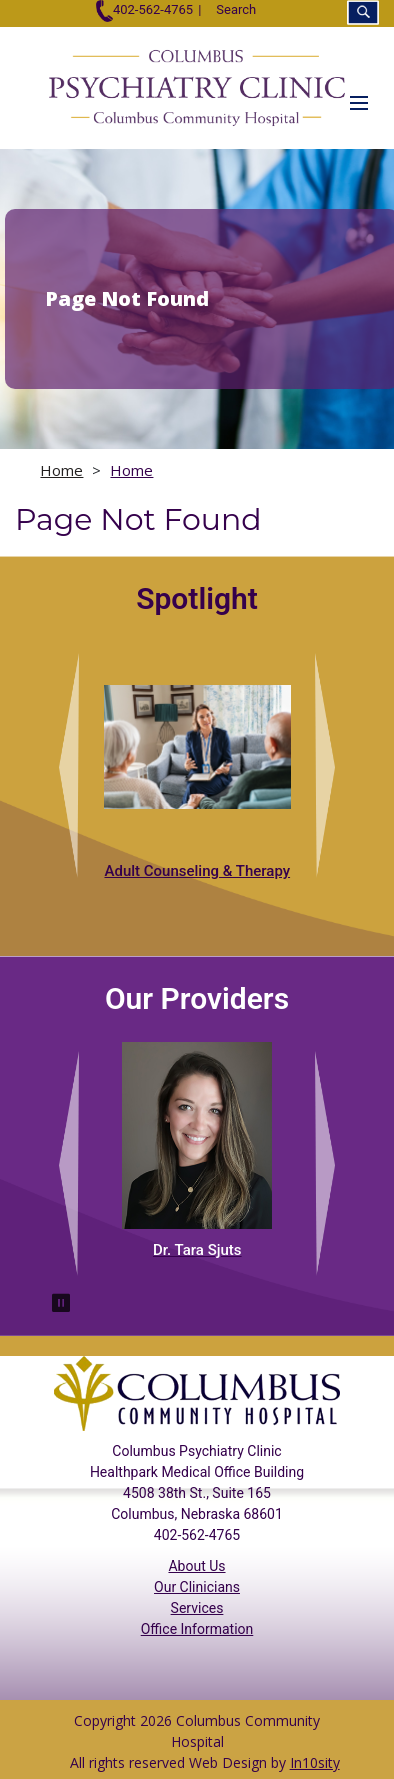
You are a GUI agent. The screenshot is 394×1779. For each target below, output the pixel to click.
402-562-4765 (144, 9)
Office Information (197, 1629)
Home (61, 470)
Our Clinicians (197, 1587)
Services (197, 1608)
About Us (196, 1566)
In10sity (315, 1762)
